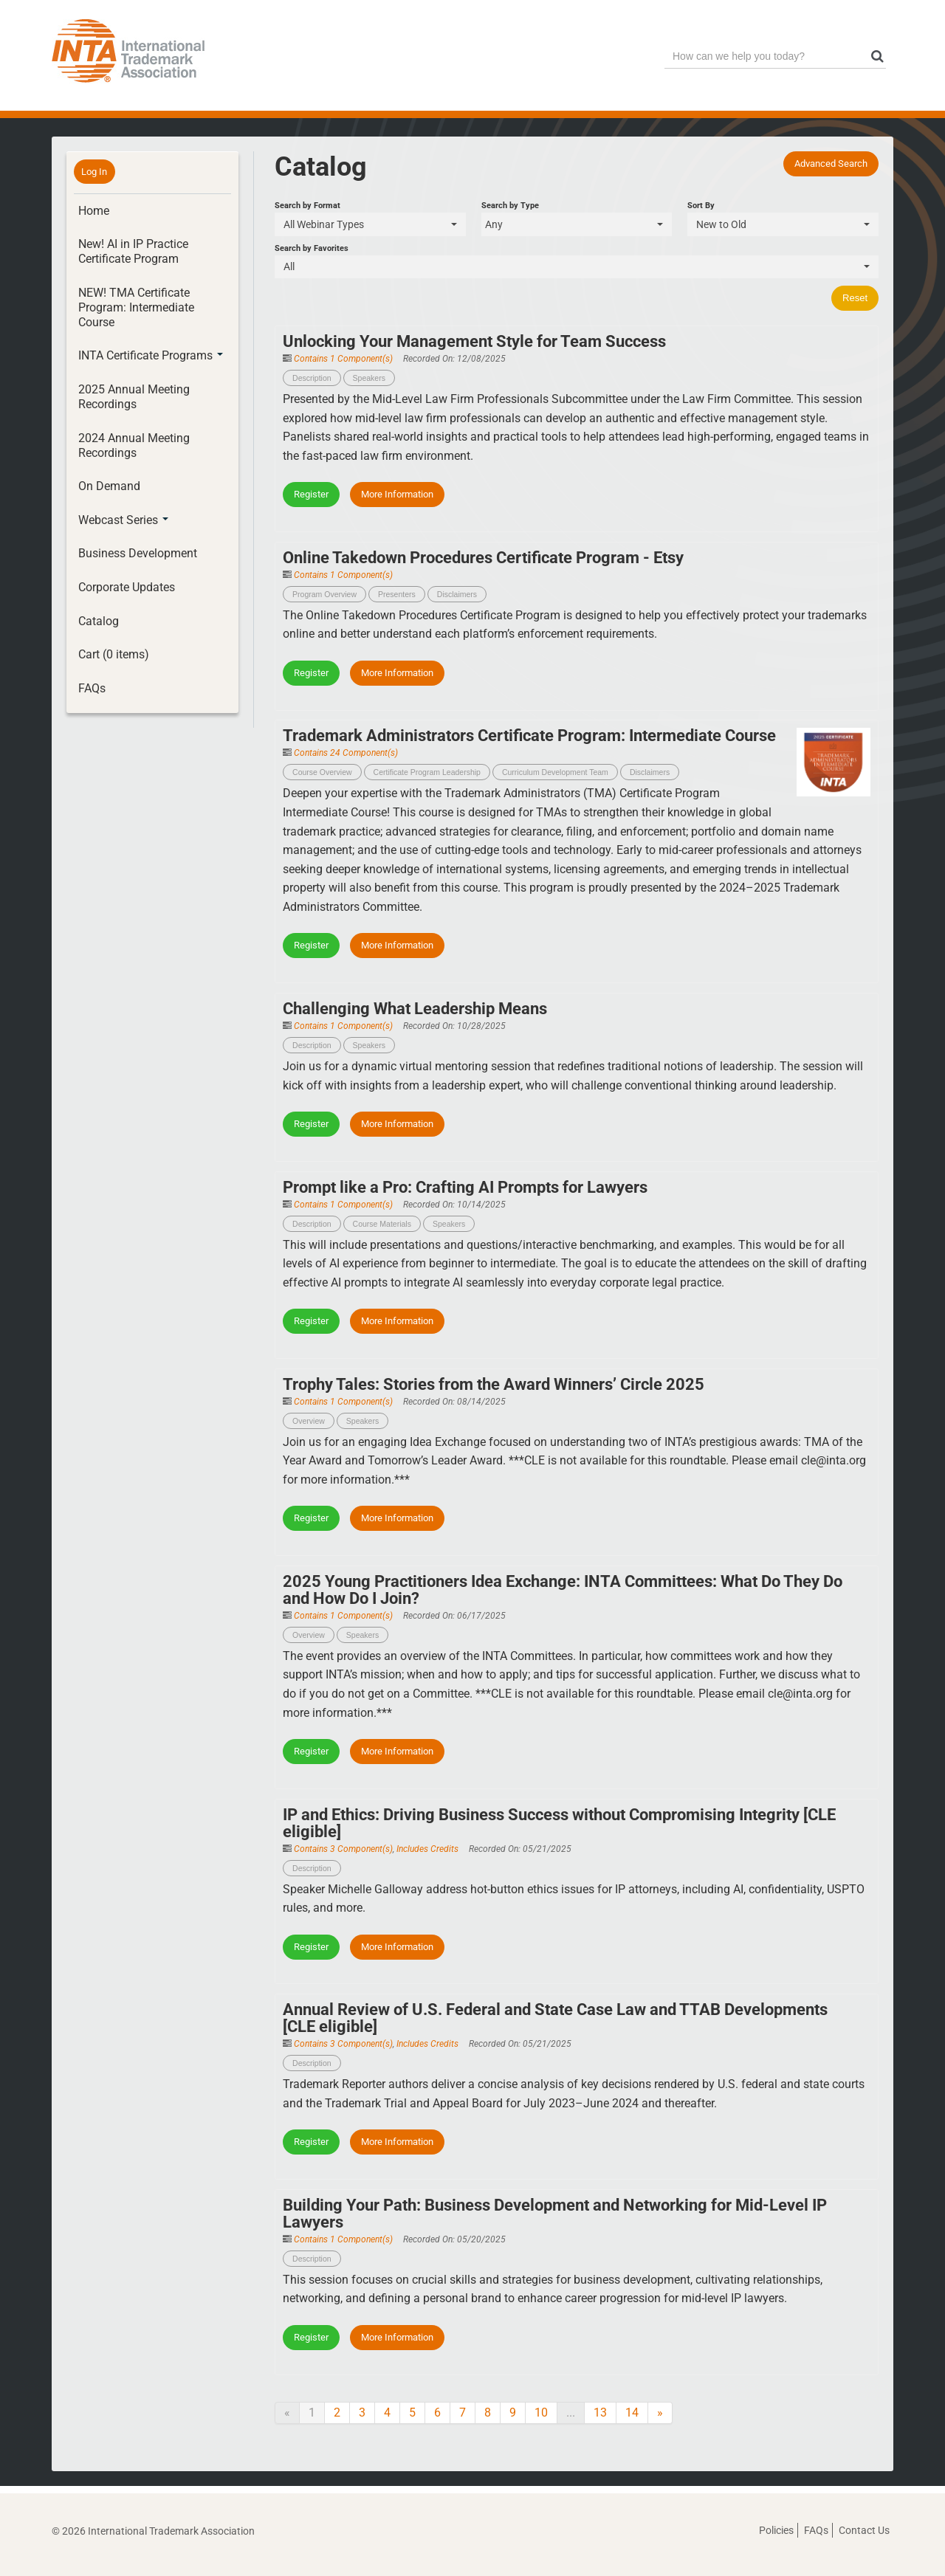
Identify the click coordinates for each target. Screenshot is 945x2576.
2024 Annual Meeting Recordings (134, 445)
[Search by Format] (370, 224)
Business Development (137, 553)
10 (541, 2412)
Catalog (98, 621)
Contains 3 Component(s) (343, 1849)
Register (311, 494)
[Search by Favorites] (577, 266)
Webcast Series (123, 520)
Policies (776, 2530)
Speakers (369, 377)
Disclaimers (457, 594)
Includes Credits (427, 1849)
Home (93, 211)
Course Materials (382, 1223)
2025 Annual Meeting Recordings (134, 396)
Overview (308, 1420)
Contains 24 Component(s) (346, 753)
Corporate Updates (126, 587)
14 (632, 2412)
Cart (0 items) (113, 654)
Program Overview (324, 594)
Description (311, 377)
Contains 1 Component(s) (343, 359)
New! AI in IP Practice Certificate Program (133, 251)
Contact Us (864, 2530)
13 (600, 2412)
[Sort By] (783, 224)
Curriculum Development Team (555, 772)
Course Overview (322, 772)
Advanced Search (830, 163)
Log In (94, 171)
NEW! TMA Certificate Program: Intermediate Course (136, 307)
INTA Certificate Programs (150, 355)
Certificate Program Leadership (427, 772)
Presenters (397, 594)
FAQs (92, 688)
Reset (854, 297)
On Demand (109, 486)
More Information (397, 494)
